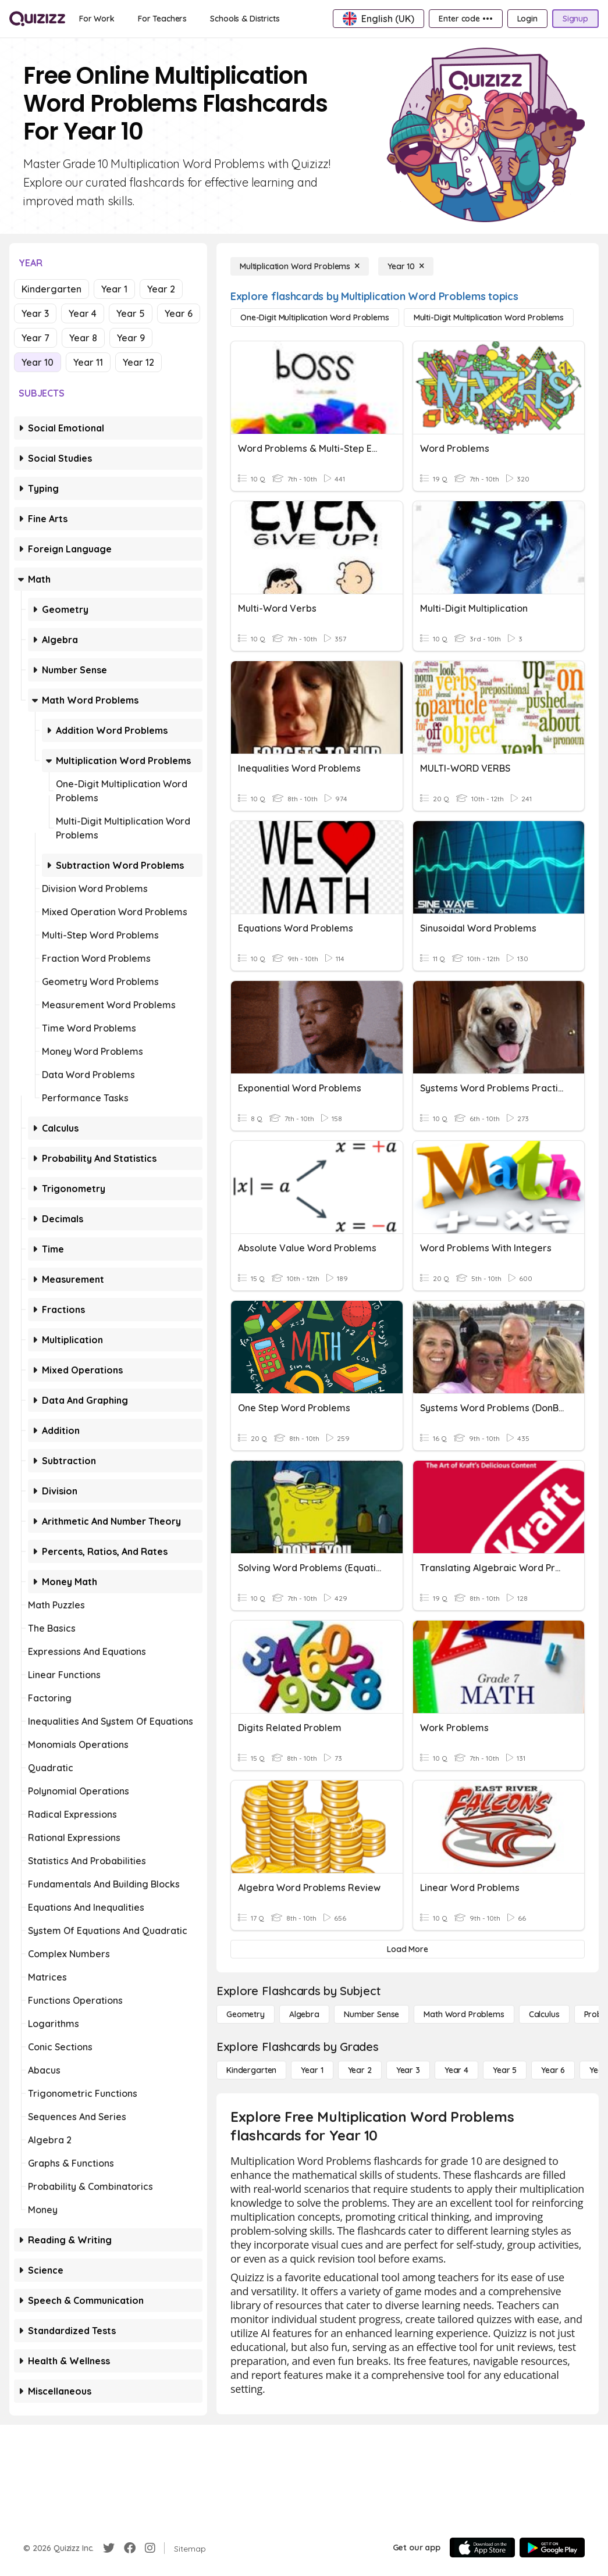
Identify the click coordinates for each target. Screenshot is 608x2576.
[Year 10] (405, 266)
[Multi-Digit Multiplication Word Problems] (489, 317)
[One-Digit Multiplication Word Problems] (314, 317)
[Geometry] (245, 2014)
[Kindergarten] (251, 2070)
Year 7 (35, 338)
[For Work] (97, 18)
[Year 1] (312, 2070)
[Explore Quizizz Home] (37, 18)
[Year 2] (360, 2070)
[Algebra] (304, 2014)
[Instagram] (150, 2548)
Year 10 (38, 362)
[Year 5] (505, 2070)
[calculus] (544, 2014)
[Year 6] (553, 2070)
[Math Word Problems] (464, 2014)
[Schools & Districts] (245, 18)
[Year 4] (456, 2070)
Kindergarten (51, 289)
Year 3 (35, 313)
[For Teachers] (162, 18)
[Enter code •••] (465, 18)
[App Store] (482, 2547)
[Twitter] (109, 2548)
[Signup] (575, 18)
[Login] (527, 18)
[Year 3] (408, 2070)
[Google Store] (552, 2547)
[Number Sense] (371, 2014)
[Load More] (407, 1949)
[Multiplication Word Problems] (299, 266)
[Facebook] (130, 2548)
